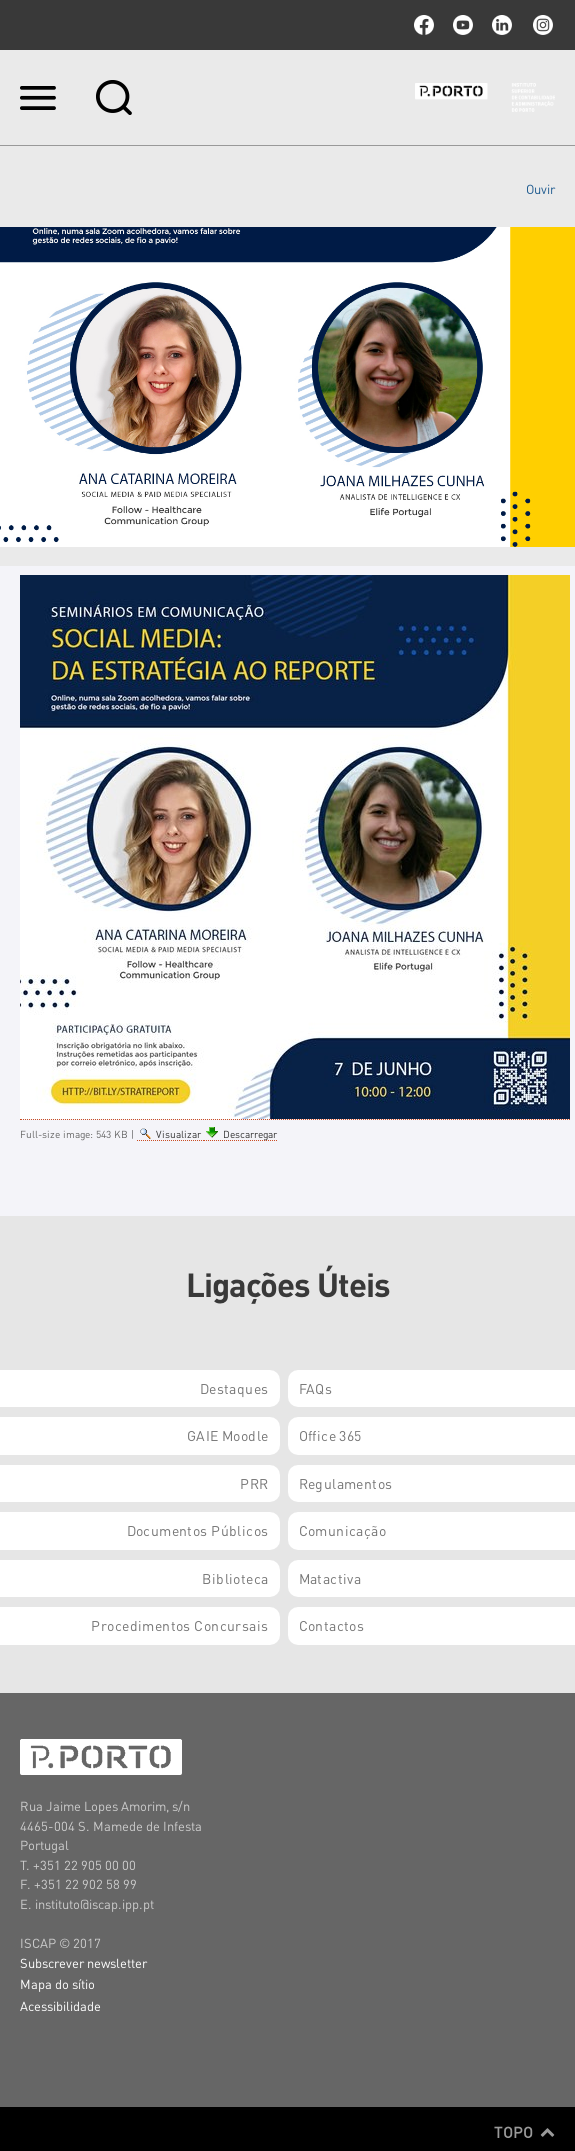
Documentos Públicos (198, 1530)
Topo (524, 2132)
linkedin (502, 25)
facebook (424, 25)
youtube (463, 25)
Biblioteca (235, 1578)
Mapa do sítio (57, 1983)
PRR (254, 1483)
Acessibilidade (60, 2005)
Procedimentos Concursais (179, 1625)
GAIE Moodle (228, 1435)
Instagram (541, 25)
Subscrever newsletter (83, 1962)
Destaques (234, 1388)
